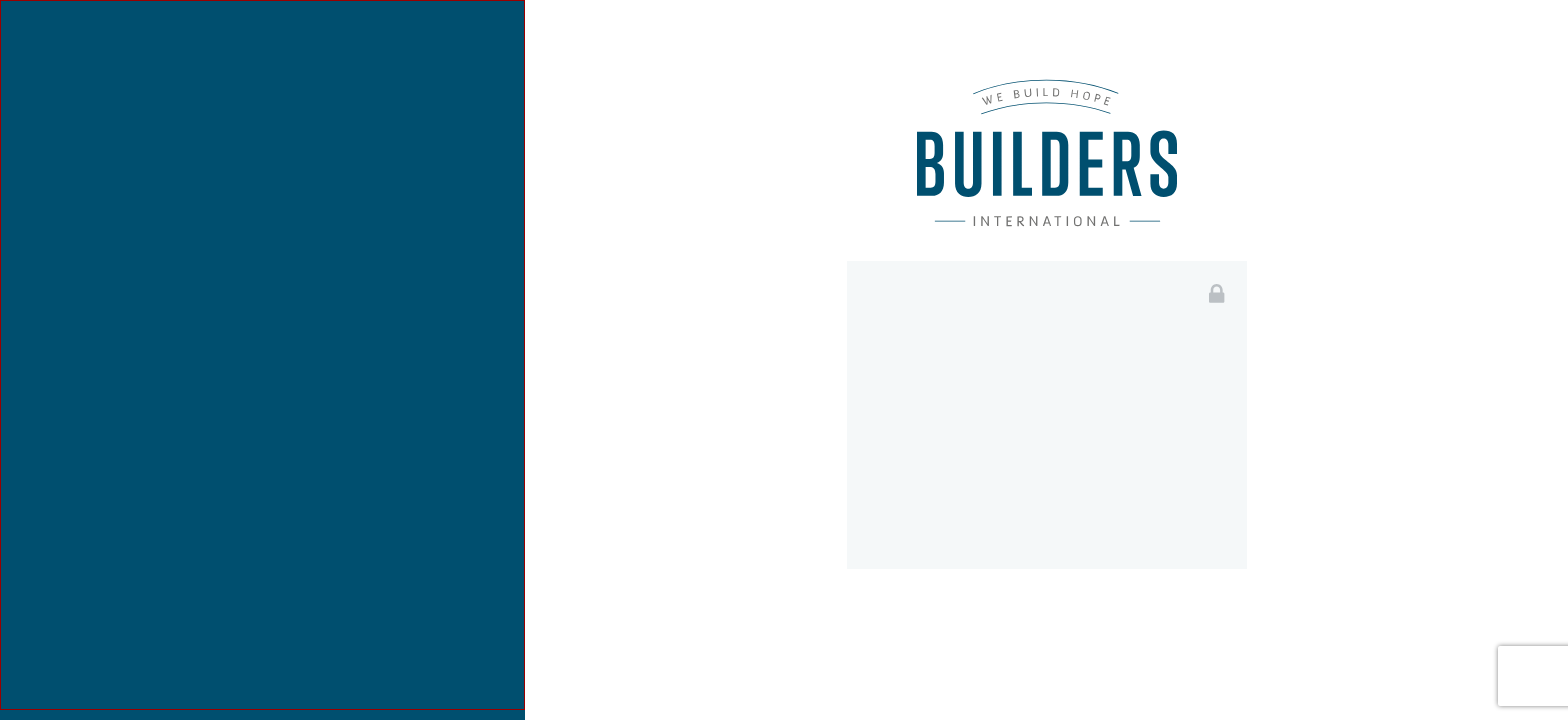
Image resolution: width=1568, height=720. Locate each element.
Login (1046, 624)
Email (908, 364)
